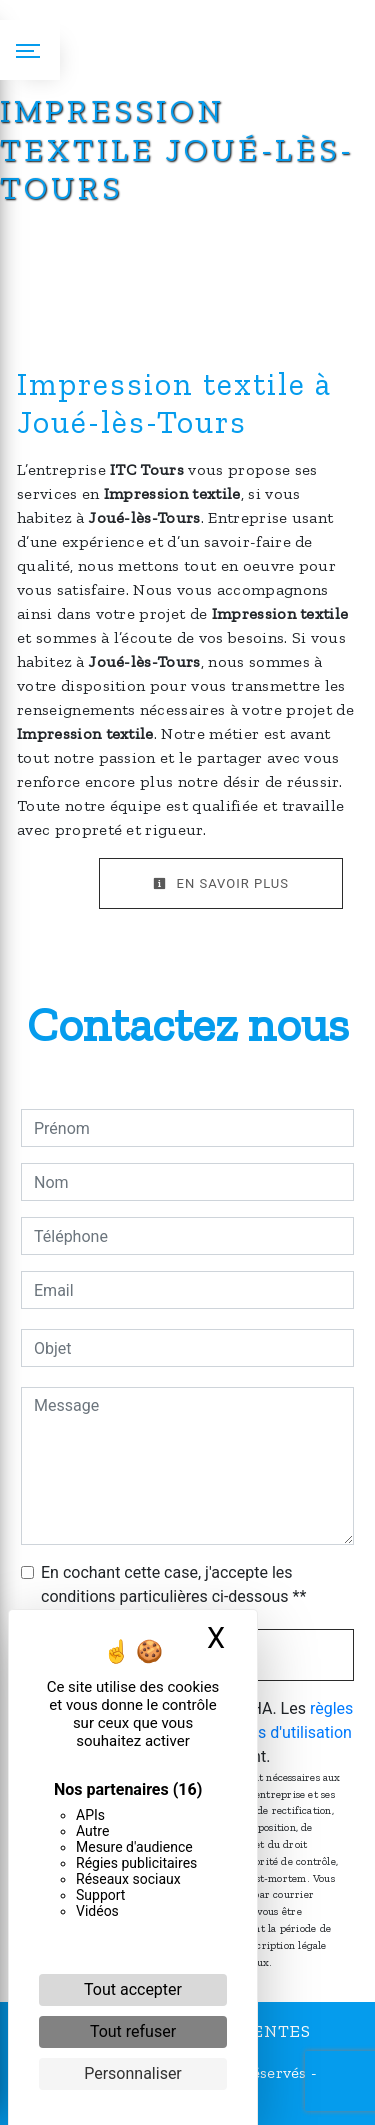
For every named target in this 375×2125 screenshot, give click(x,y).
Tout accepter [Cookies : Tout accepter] (133, 1989)
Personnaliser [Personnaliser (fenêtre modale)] (133, 2073)
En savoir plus (221, 883)
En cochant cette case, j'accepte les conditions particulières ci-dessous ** (173, 1584)
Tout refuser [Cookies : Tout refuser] (133, 2031)
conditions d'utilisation (272, 1732)
